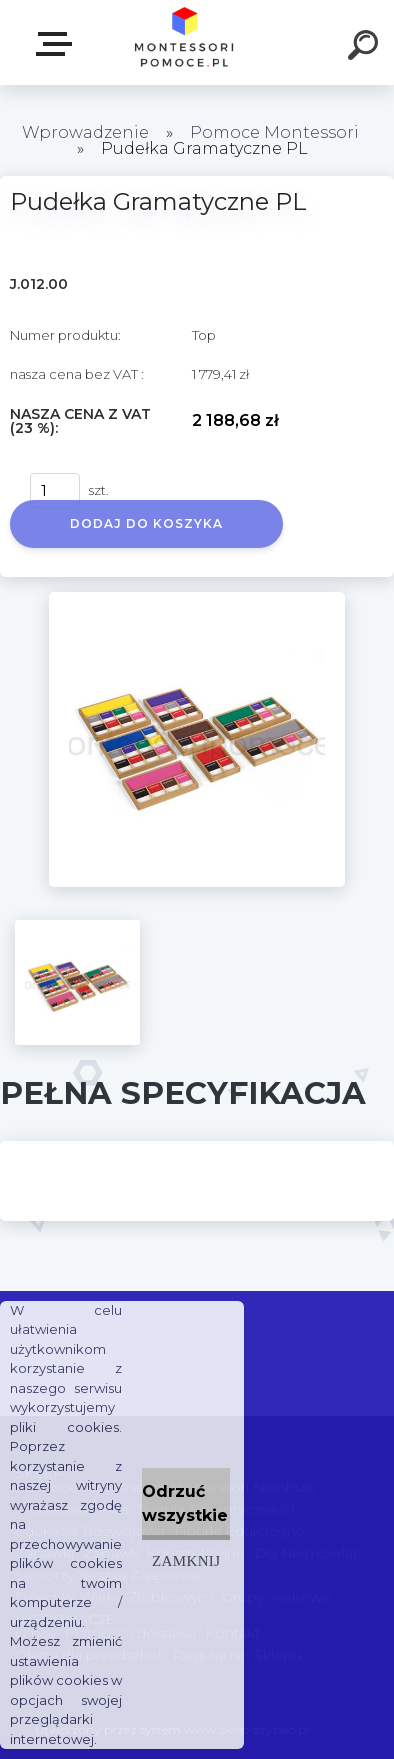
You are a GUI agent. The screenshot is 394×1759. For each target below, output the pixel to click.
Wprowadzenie (85, 132)
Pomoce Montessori (274, 132)
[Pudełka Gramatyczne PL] (197, 599)
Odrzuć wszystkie (185, 1503)
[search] (366, 48)
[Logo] (185, 42)
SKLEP (58, 44)
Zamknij (186, 1560)
